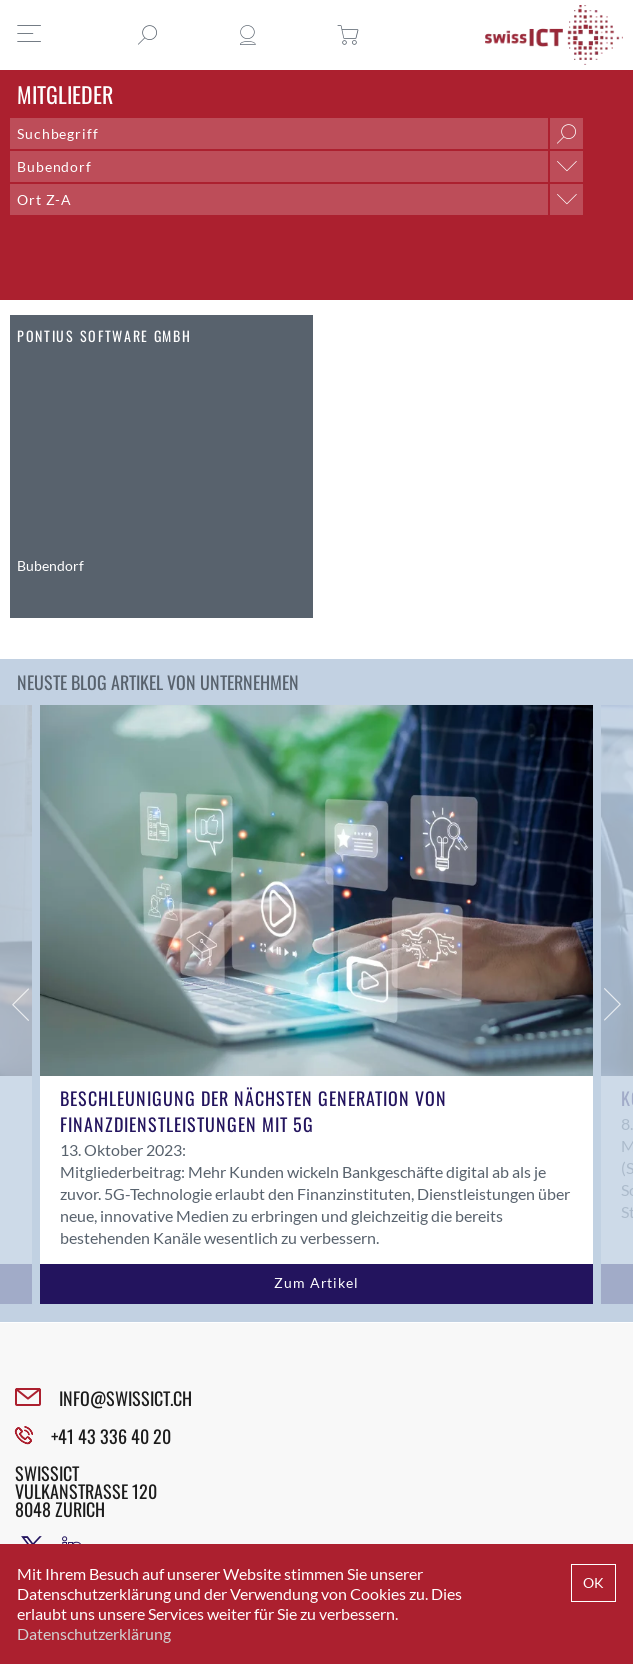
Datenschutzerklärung (94, 1633)
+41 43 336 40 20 (111, 1436)
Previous (20, 1004)
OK (593, 1582)
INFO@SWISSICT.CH (125, 1398)
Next (613, 1004)
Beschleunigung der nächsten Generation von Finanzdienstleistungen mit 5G (253, 1111)
